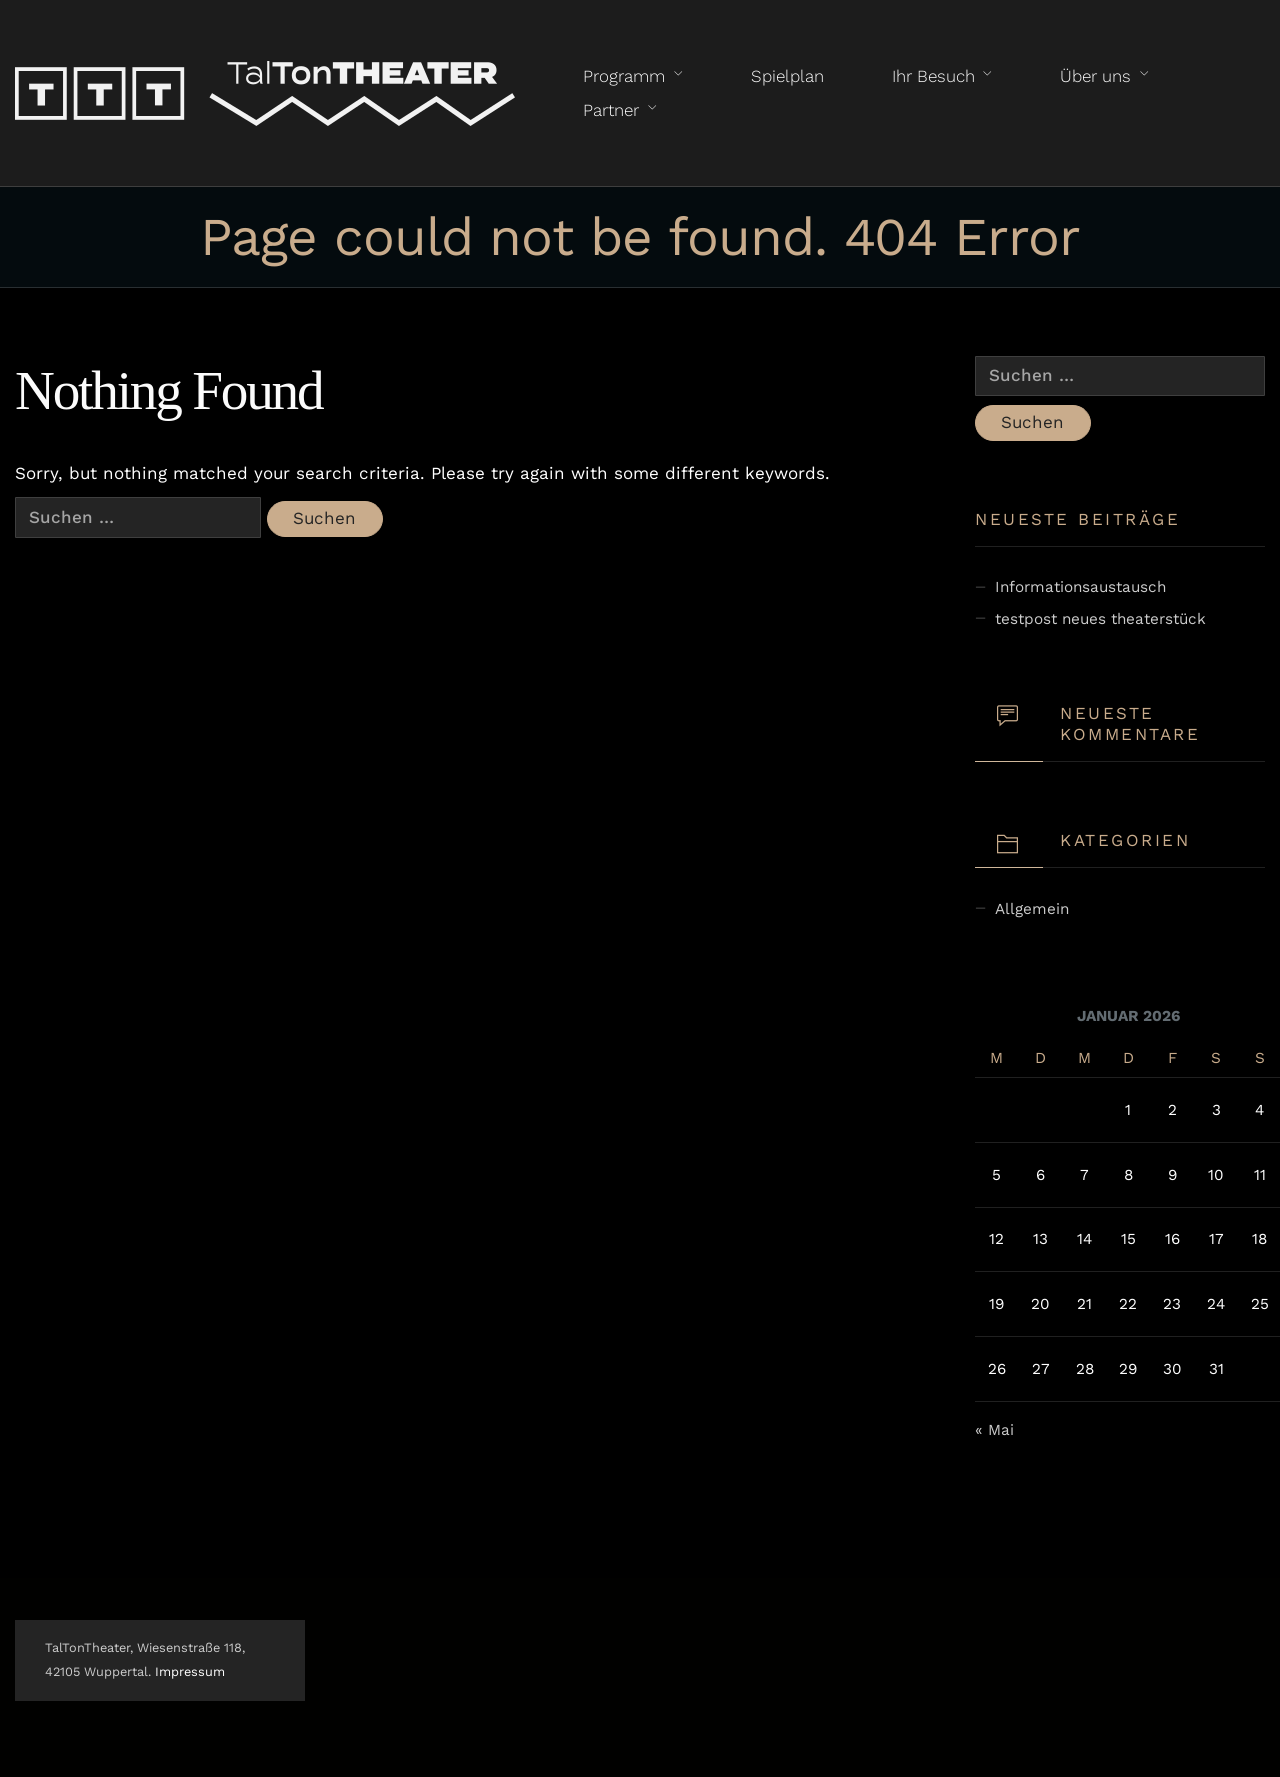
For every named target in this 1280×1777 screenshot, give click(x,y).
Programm (624, 76)
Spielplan (787, 76)
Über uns (1095, 76)
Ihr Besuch (933, 76)
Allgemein (1032, 909)
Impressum (190, 1671)
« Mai (994, 1430)
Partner (611, 110)
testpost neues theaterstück (1100, 619)
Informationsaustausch (1080, 587)
